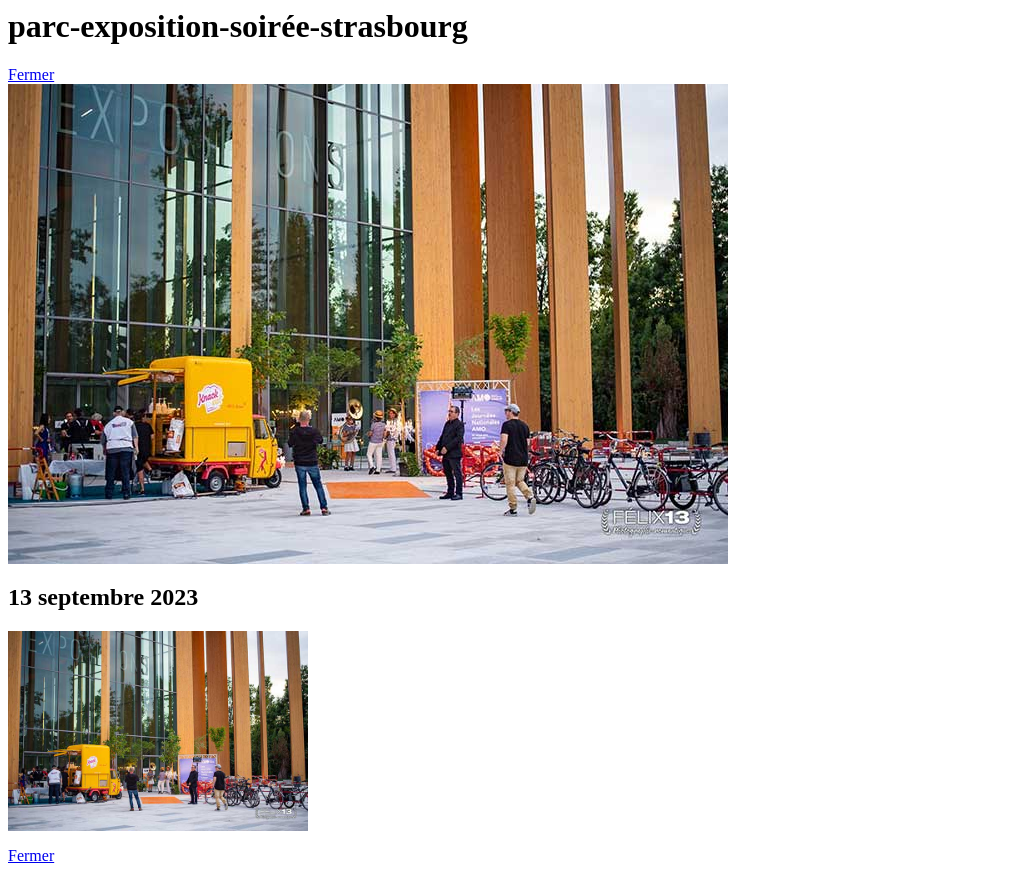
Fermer (31, 74)
